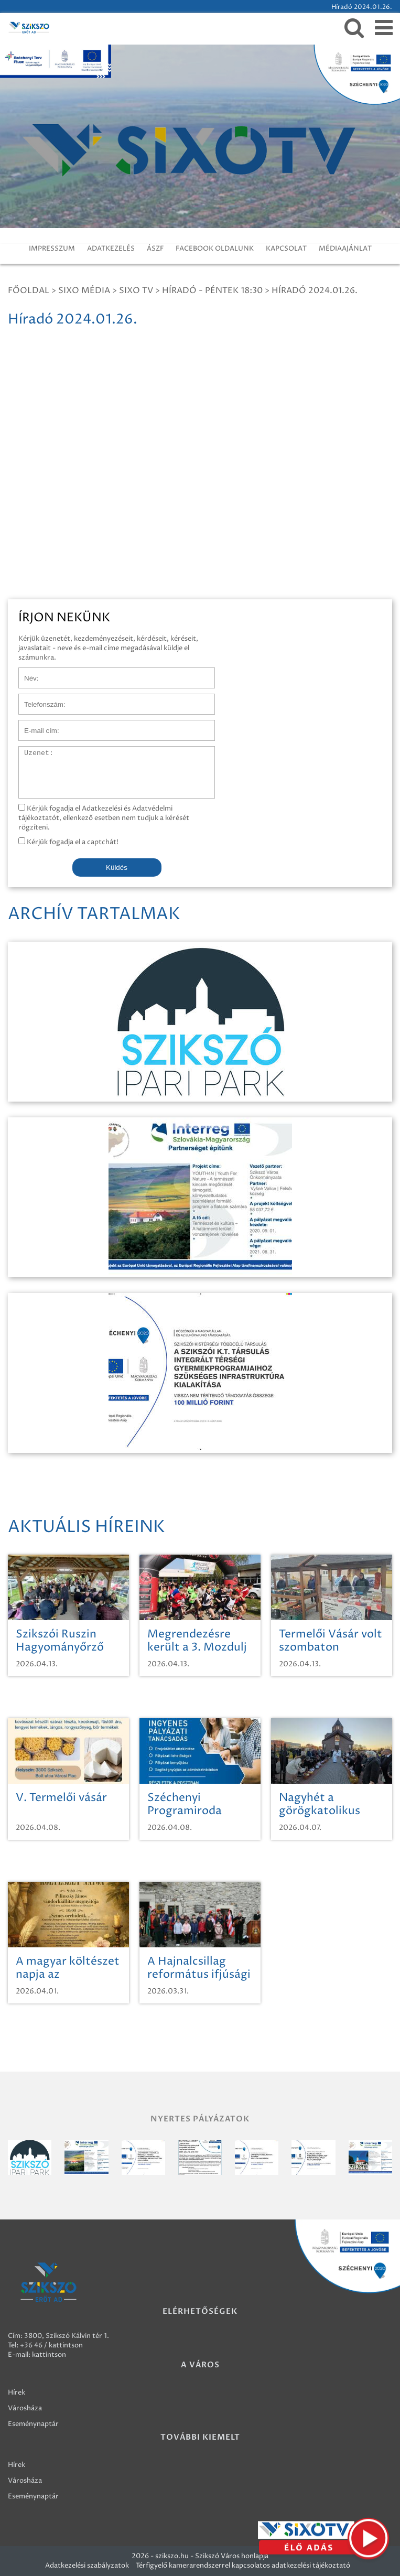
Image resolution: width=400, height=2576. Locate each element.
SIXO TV (136, 290)
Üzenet (30, 751)
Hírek (16, 2392)
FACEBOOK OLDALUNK (215, 248)
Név (25, 672)
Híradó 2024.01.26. (315, 290)
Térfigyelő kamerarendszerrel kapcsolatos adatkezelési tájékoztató (243, 2565)
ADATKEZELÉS (111, 248)
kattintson (49, 2354)
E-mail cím (35, 725)
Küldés (116, 867)
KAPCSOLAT (286, 248)
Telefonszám (39, 699)
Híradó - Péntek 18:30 (212, 290)
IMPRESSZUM (52, 248)
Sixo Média (84, 290)
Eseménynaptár (33, 2424)
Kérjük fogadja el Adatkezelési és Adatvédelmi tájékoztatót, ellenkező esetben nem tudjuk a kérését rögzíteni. (103, 818)
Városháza (25, 2408)
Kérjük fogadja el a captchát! (68, 842)
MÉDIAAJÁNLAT (345, 248)
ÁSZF (155, 248)
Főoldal (28, 290)
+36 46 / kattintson (51, 2345)
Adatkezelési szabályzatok (87, 2565)
